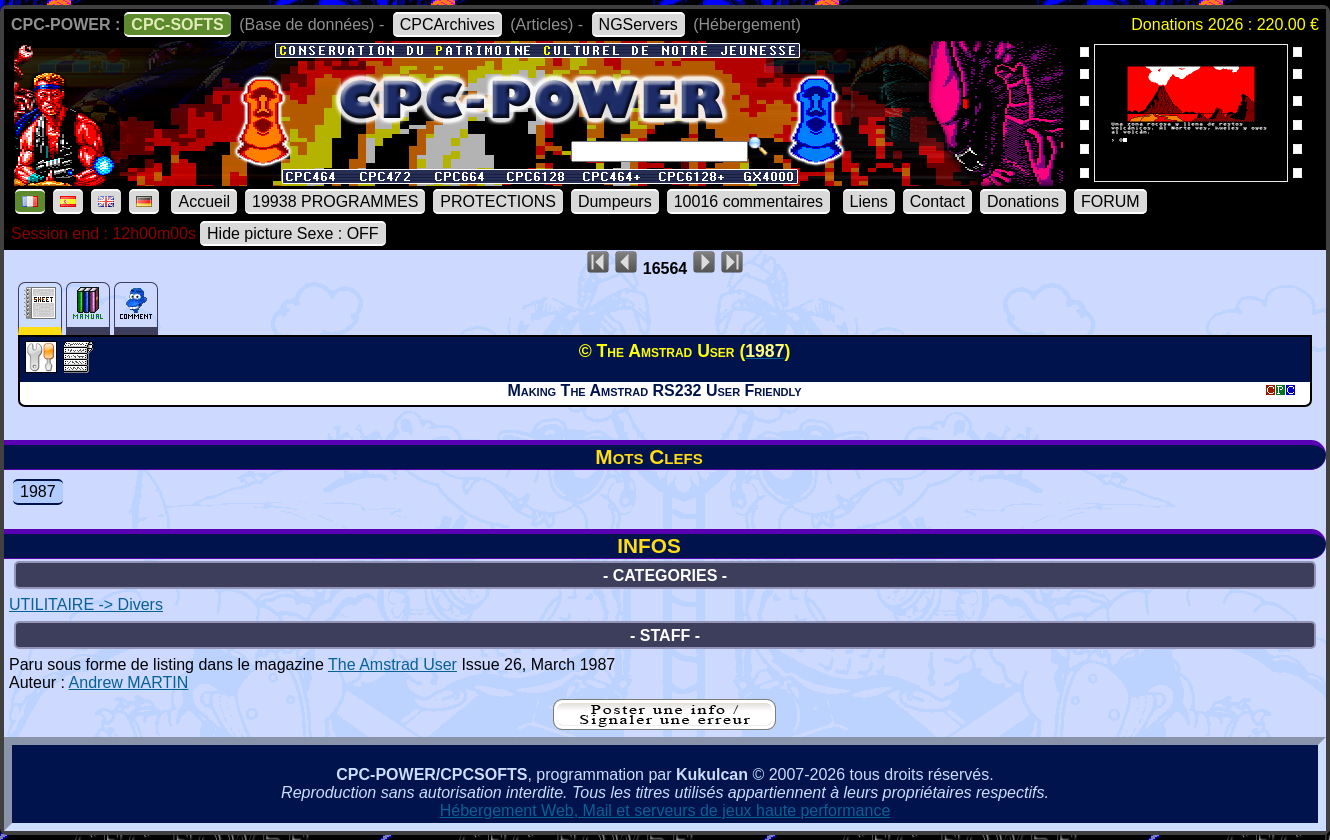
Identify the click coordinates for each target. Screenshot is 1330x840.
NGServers (638, 24)
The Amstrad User (392, 664)
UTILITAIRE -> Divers (86, 604)
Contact (937, 201)
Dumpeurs (615, 201)
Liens (869, 201)
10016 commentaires (748, 201)
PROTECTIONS (498, 201)
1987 (38, 491)
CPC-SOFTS (177, 24)
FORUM (1110, 201)
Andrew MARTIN (129, 682)
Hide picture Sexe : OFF (293, 233)
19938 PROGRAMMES (335, 201)
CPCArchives (447, 24)
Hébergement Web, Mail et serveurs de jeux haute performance (665, 810)
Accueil (204, 201)
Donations (1023, 201)
